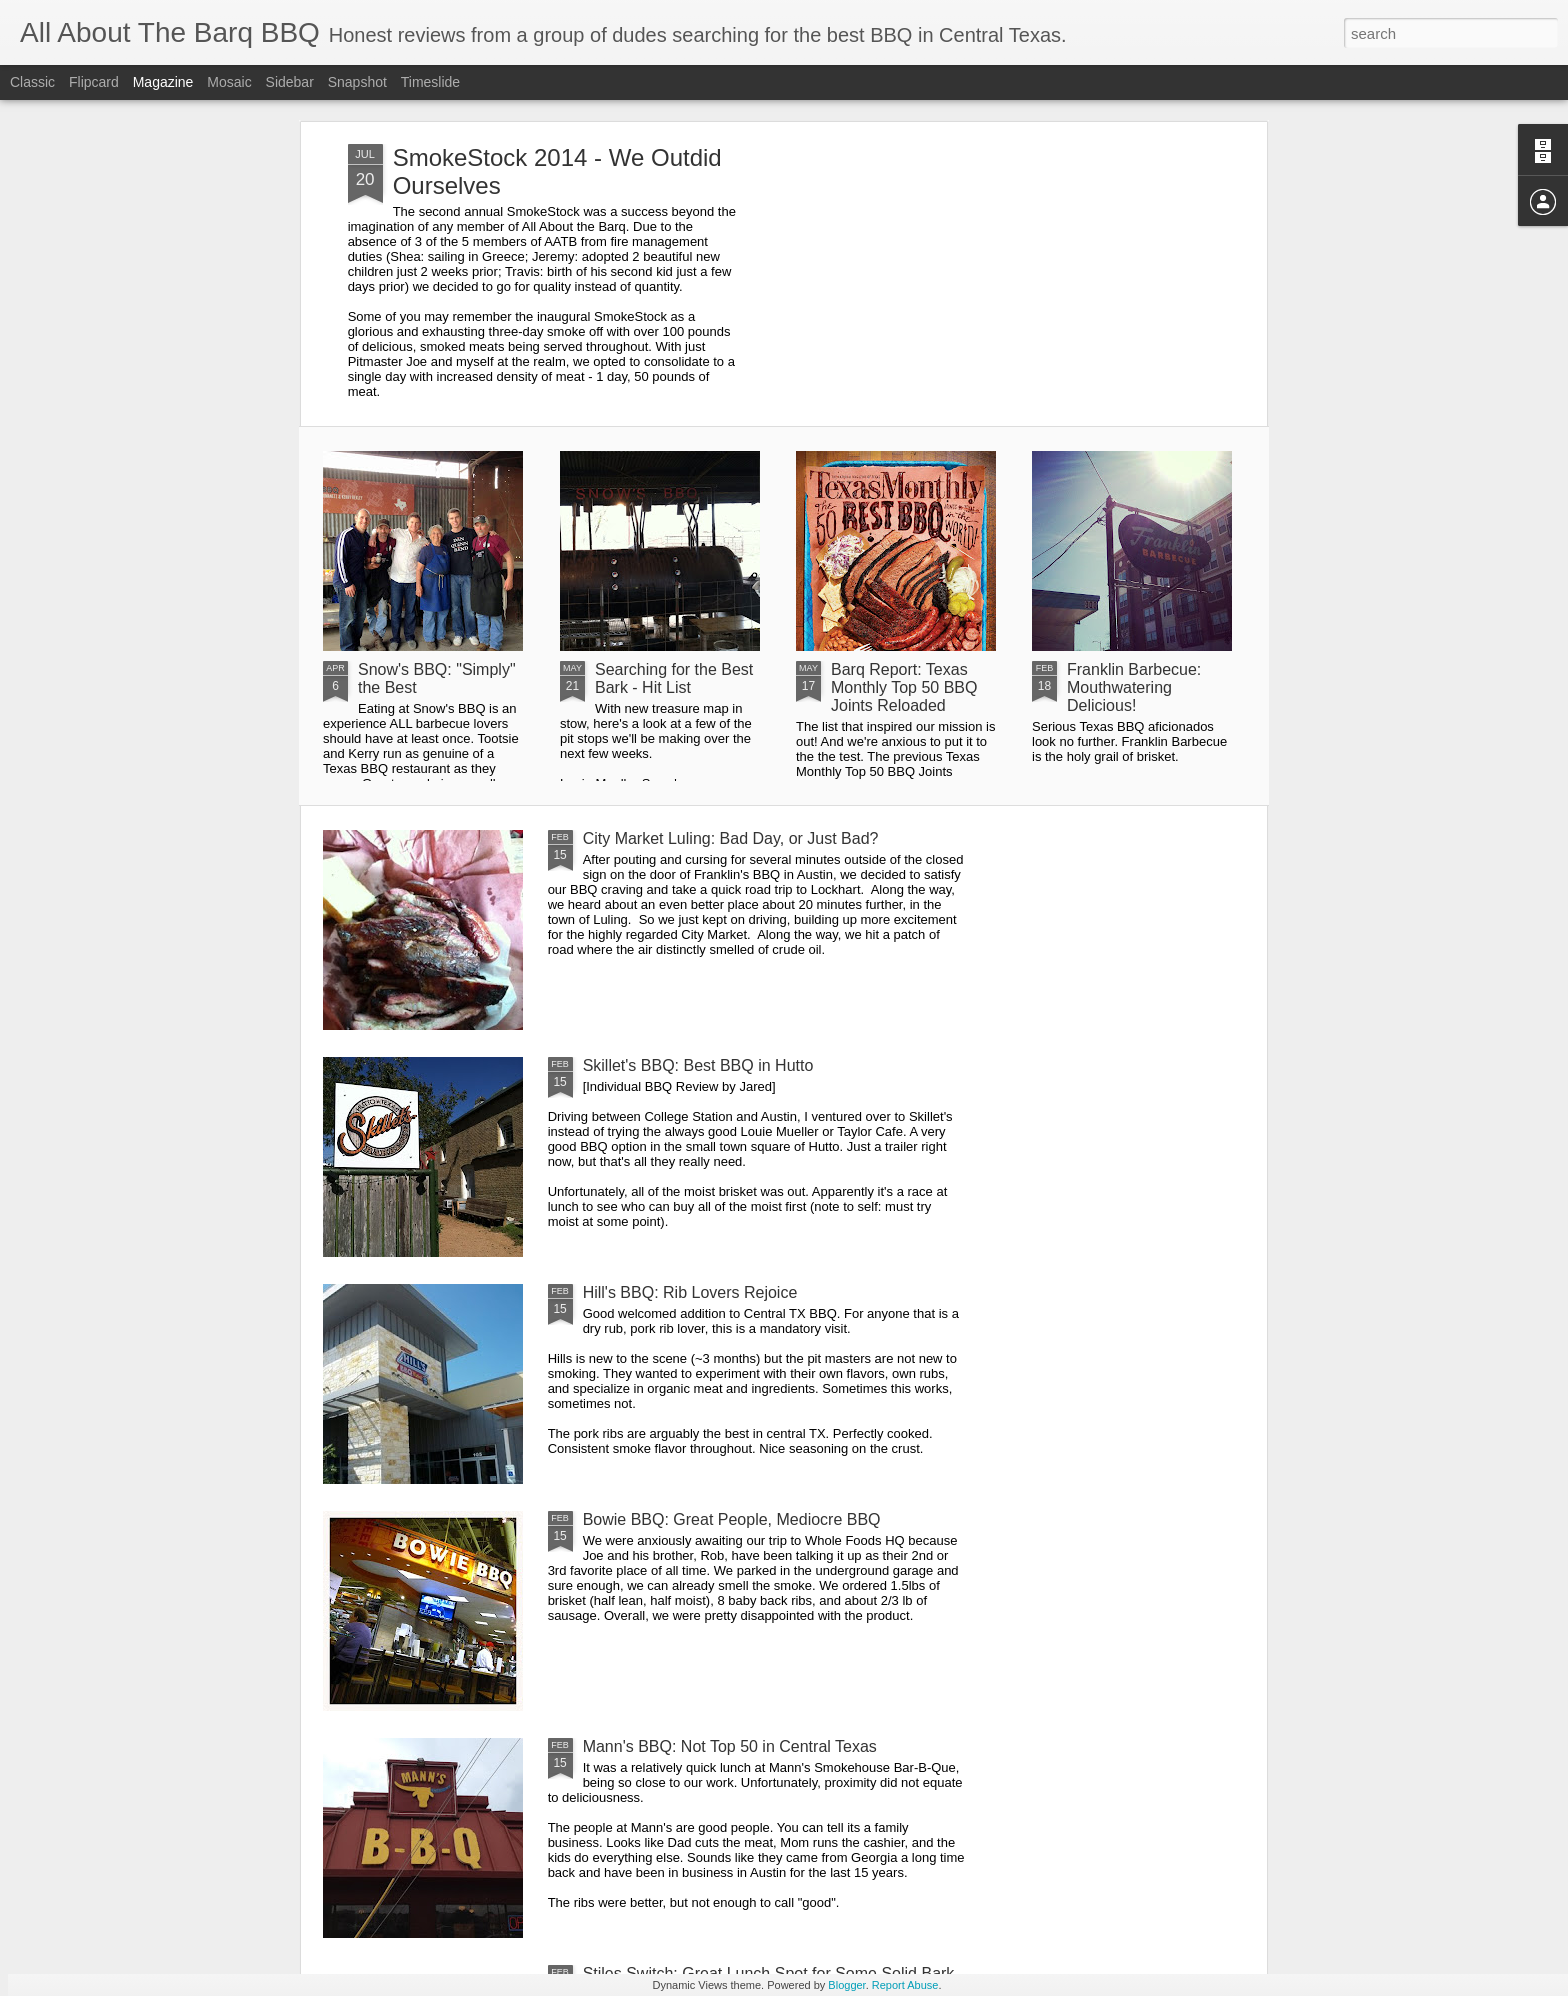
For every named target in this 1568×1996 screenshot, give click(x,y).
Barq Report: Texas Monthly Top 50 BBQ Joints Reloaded (904, 687)
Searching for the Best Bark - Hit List (674, 678)
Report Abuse (905, 1985)
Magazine (163, 82)
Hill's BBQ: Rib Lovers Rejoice (690, 1292)
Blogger (846, 1985)
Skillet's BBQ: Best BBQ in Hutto (698, 1065)
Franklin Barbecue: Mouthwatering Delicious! (1134, 687)
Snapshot (357, 82)
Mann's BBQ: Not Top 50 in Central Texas (730, 1746)
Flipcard (94, 82)
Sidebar (290, 82)
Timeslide (430, 82)
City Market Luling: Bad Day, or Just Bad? (731, 838)
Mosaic (229, 82)
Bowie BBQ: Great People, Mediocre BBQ (732, 1519)
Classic (32, 82)
